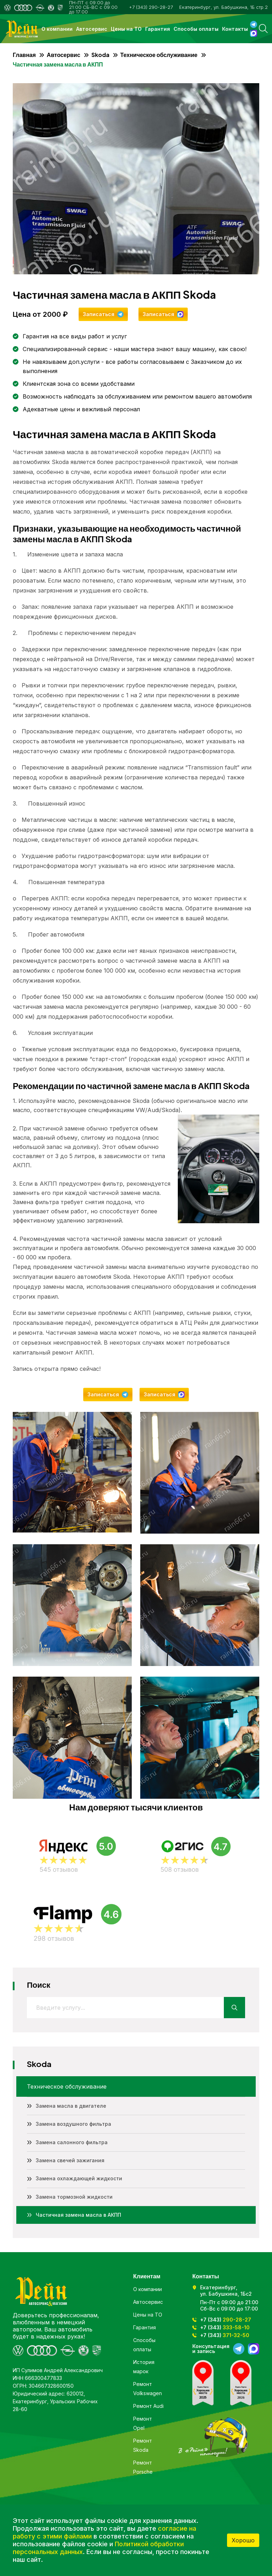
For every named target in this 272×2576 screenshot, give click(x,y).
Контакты (235, 29)
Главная (24, 54)
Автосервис (91, 29)
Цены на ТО (126, 29)
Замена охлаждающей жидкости (79, 2178)
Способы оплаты (196, 29)
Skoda (100, 54)
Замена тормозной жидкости (74, 2197)
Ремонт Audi (148, 2406)
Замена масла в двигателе (71, 2106)
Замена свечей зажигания (70, 2160)
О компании (57, 29)
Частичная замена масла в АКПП (78, 2215)
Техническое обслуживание (159, 54)
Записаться (98, 314)
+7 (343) (225, 2319)
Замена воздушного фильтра (73, 2124)
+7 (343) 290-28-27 (151, 7)
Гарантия (157, 29)
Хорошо (243, 2540)
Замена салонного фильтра (72, 2142)
